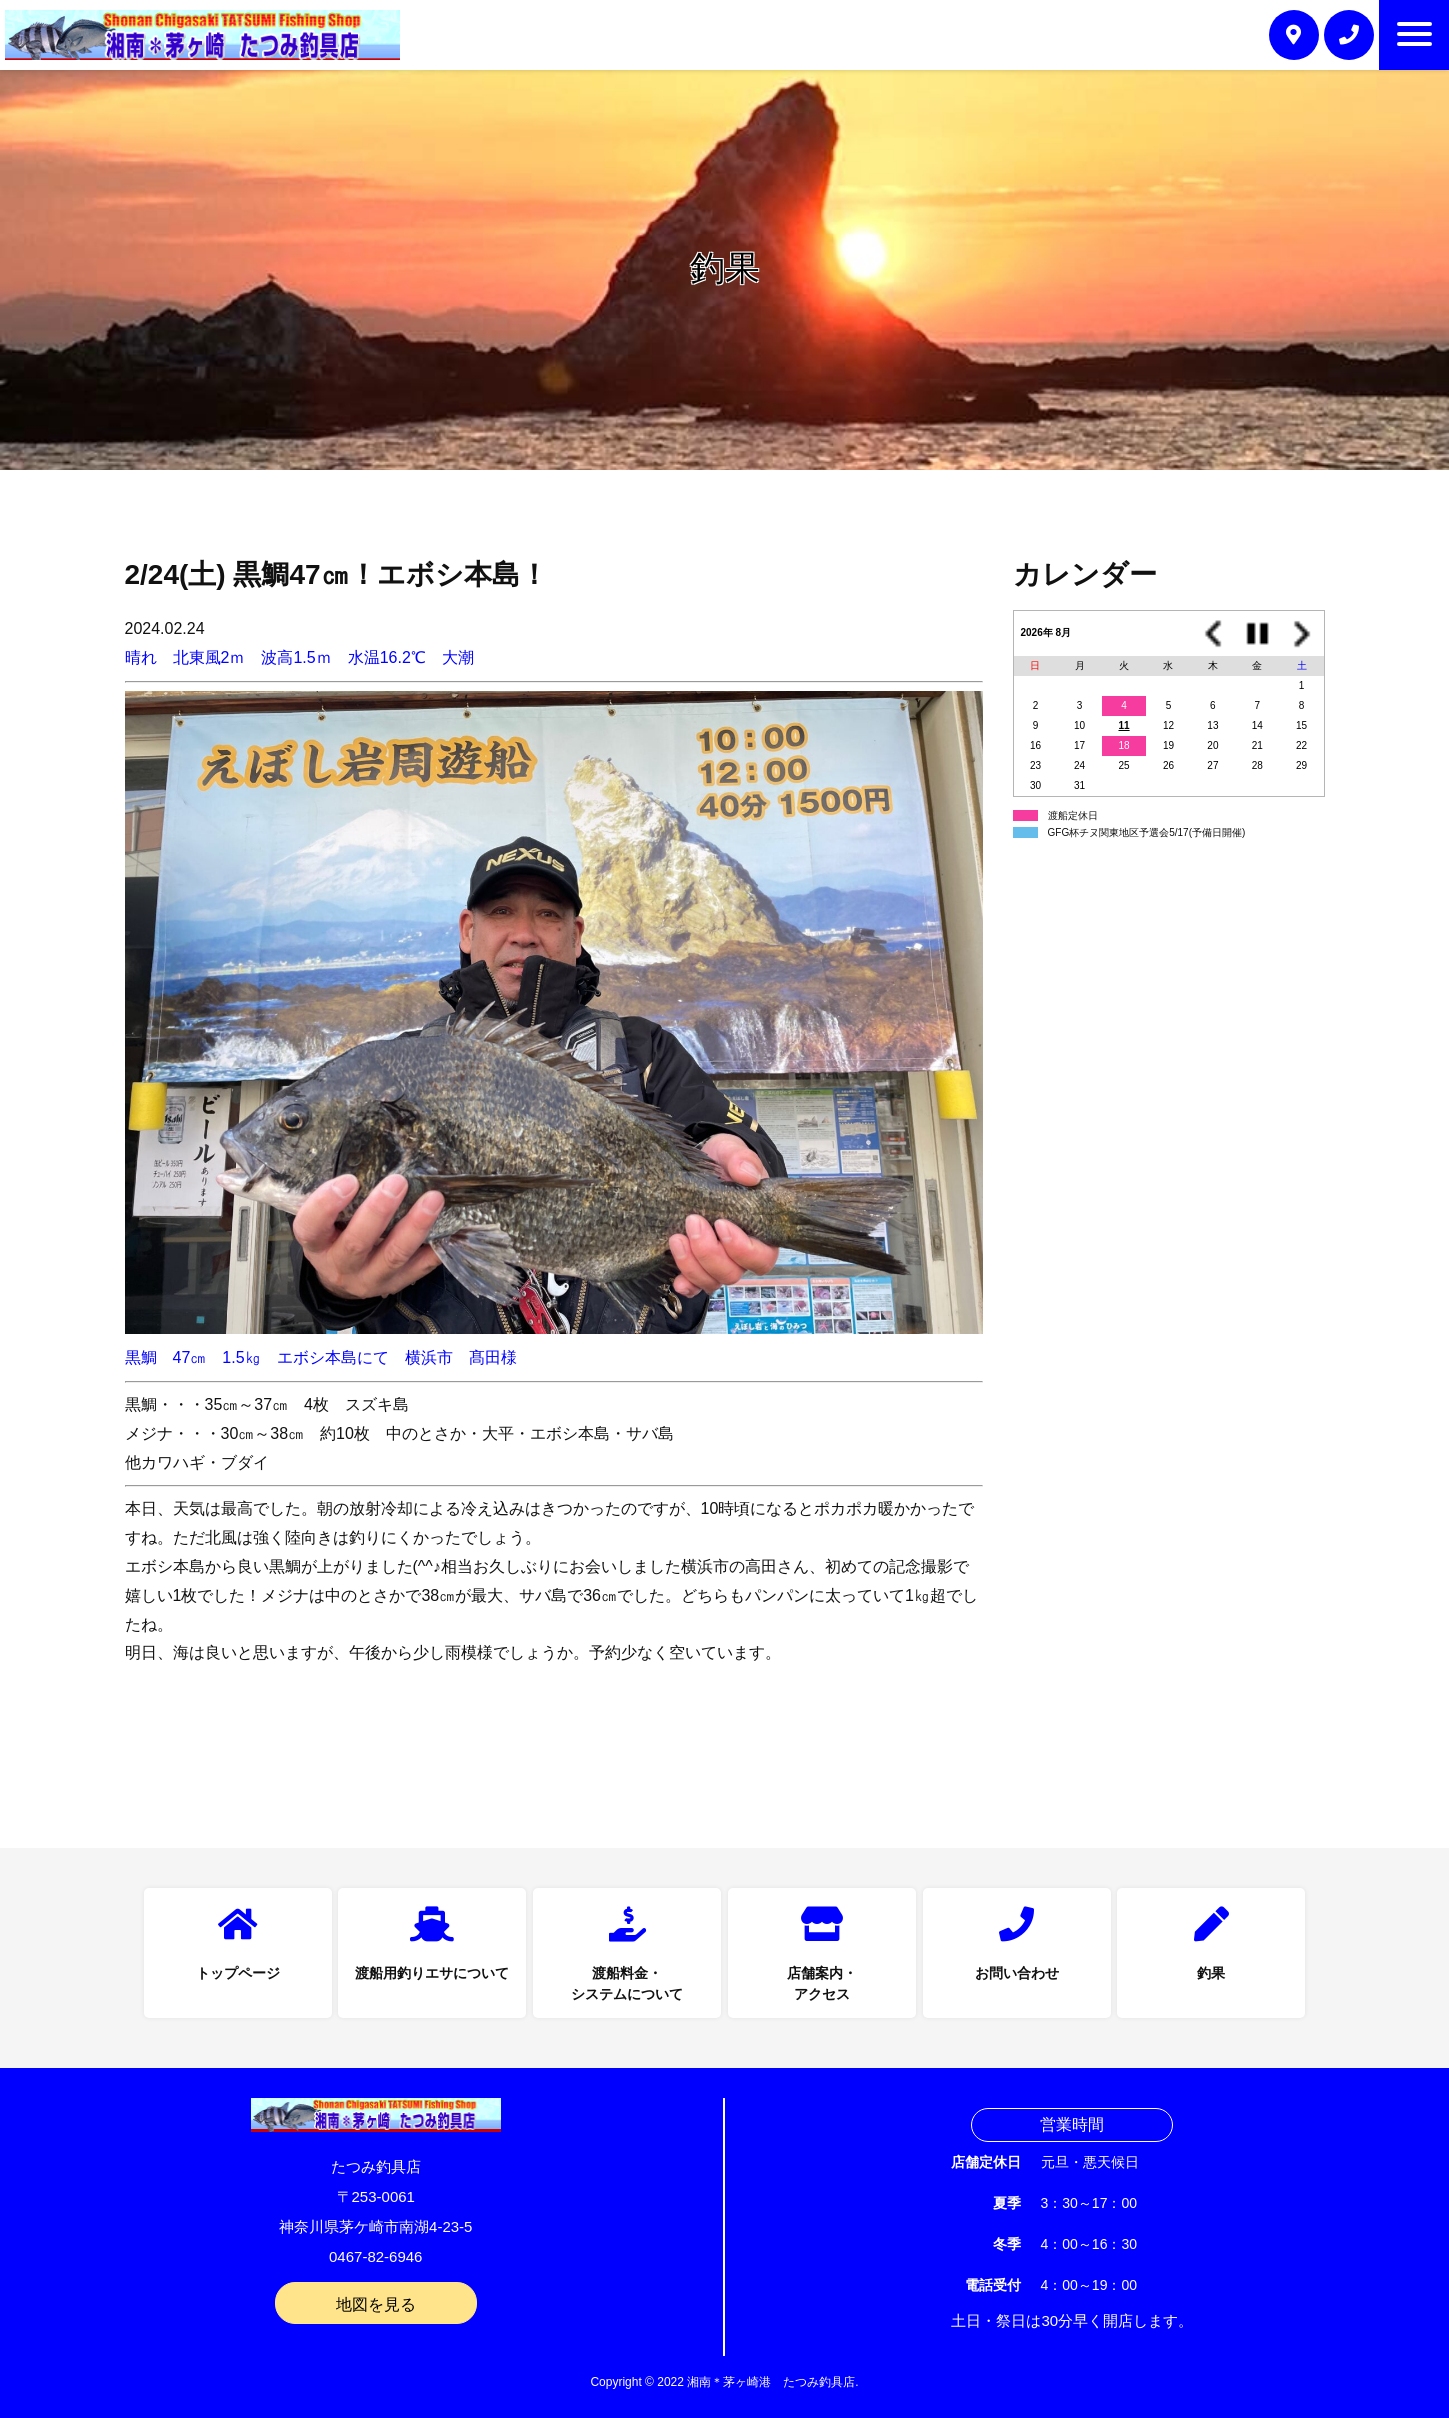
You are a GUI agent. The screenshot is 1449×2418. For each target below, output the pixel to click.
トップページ (238, 1973)
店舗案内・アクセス (822, 1983)
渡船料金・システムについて (627, 1983)
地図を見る (376, 2304)
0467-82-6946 (375, 2256)
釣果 (1211, 1973)
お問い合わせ (1017, 1973)
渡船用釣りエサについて (432, 1973)
